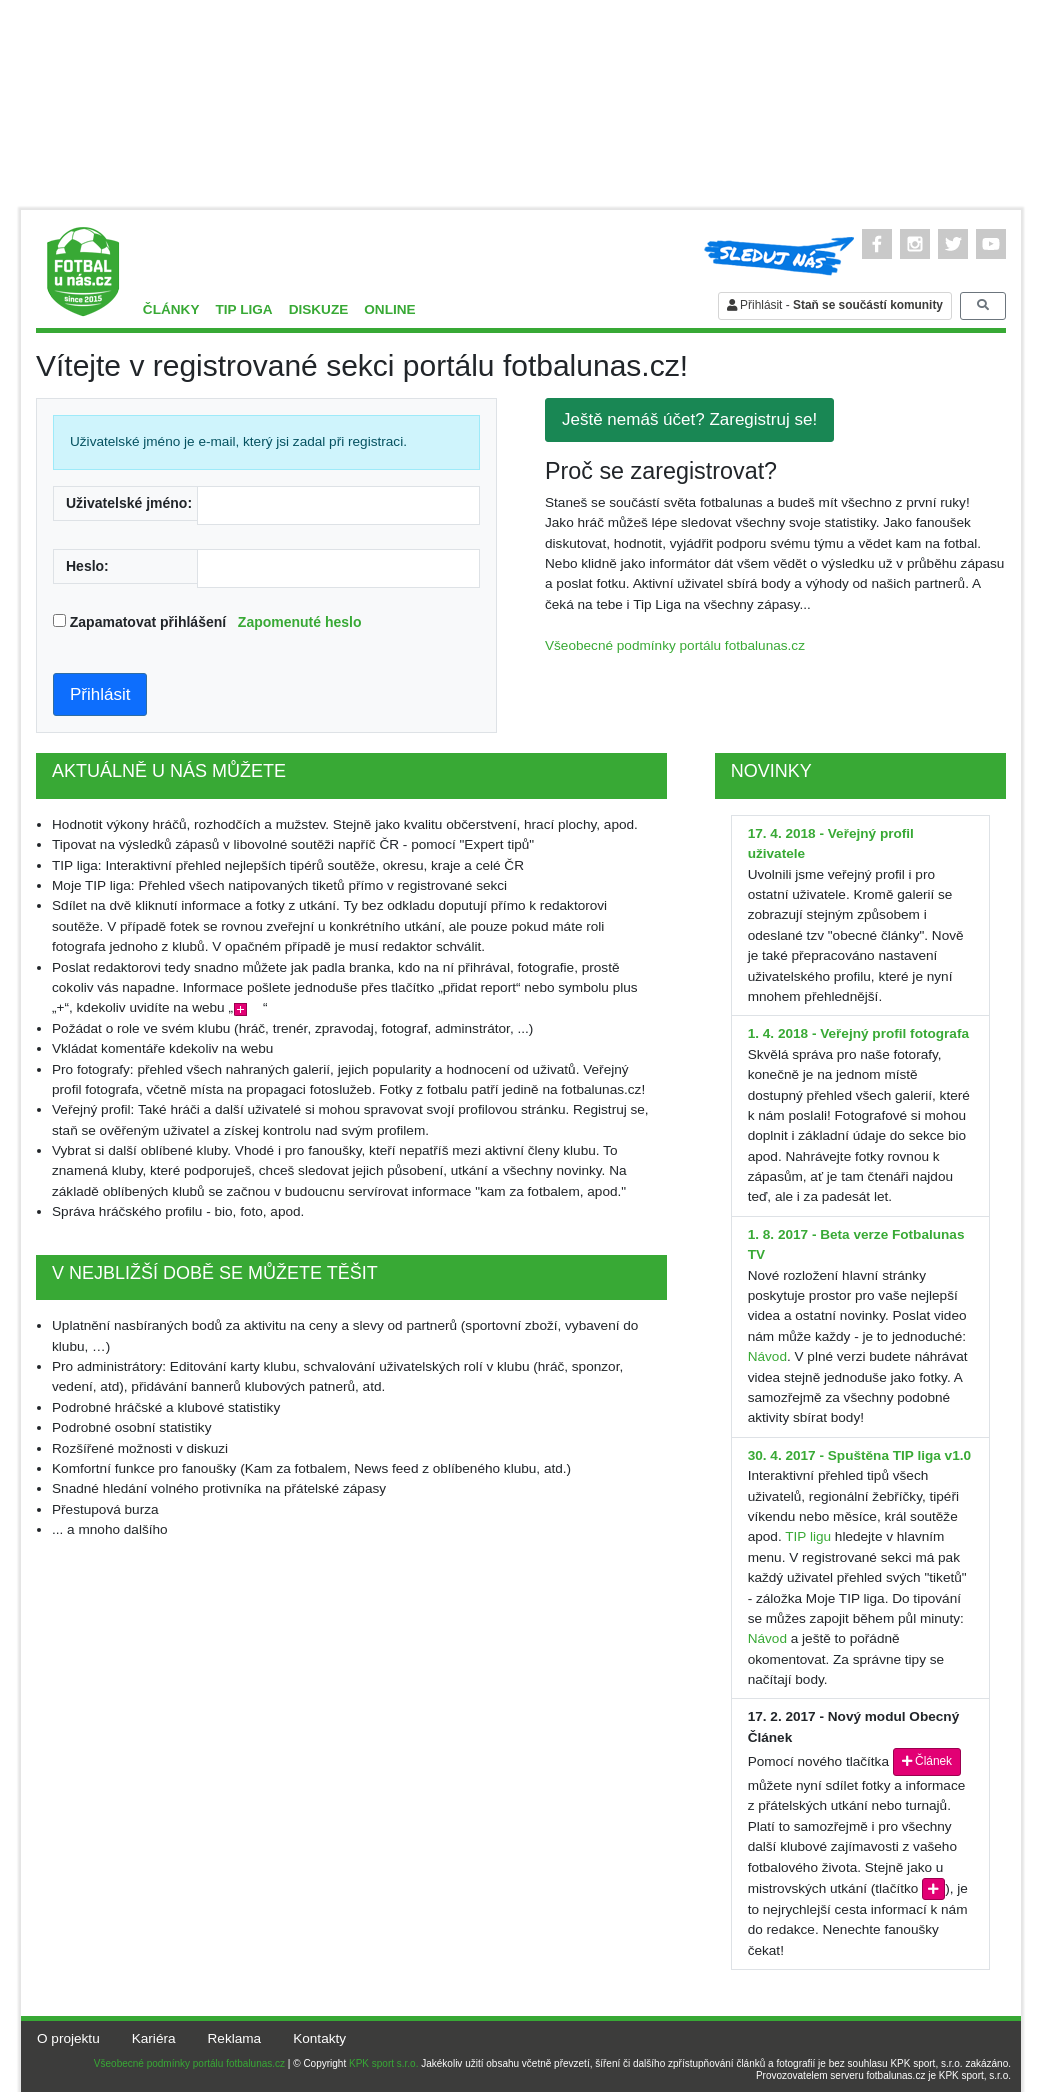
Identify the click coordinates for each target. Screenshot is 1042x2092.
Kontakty (319, 2038)
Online (389, 309)
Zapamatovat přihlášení (216, 622)
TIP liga (243, 309)
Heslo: (87, 566)
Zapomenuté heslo (300, 622)
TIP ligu (808, 1536)
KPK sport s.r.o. (383, 2063)
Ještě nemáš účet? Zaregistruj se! (689, 419)
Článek (927, 1761)
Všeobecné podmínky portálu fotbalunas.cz (675, 645)
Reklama (235, 2038)
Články (171, 309)
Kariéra (154, 2038)
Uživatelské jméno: (129, 503)
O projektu (68, 2038)
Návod (767, 1356)
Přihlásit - (835, 305)
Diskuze (319, 309)
